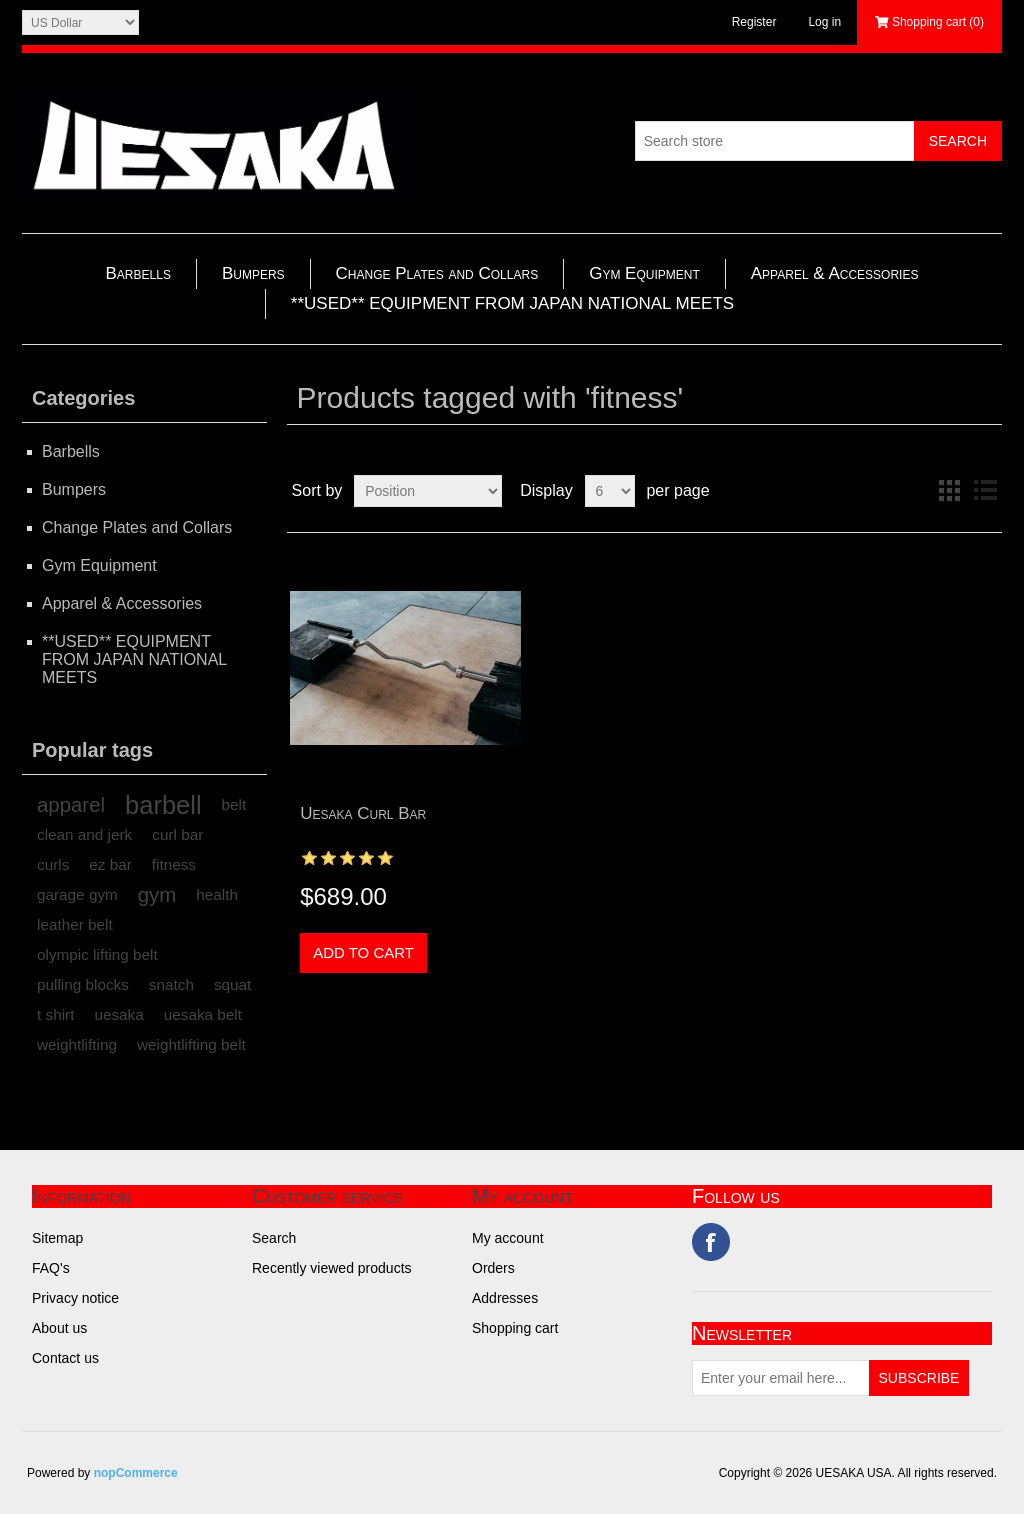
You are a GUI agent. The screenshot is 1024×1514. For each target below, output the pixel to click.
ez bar (110, 864)
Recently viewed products (332, 1268)
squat (232, 984)
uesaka (118, 1014)
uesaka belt (203, 1014)
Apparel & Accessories (835, 273)
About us (59, 1328)
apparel (71, 805)
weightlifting (77, 1044)
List (985, 491)
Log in (824, 22)
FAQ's (51, 1268)
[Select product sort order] (428, 491)
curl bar (177, 834)
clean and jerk (84, 834)
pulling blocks (83, 984)
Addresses (505, 1298)
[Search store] (775, 141)
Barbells (138, 273)
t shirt (55, 1014)
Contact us (65, 1358)
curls (53, 864)
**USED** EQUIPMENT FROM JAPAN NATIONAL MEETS (512, 303)
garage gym (77, 894)
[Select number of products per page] (610, 491)
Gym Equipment (644, 273)
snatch (171, 984)
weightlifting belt (191, 1044)
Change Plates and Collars (437, 273)
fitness (174, 864)
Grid (949, 491)
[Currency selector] (80, 22)
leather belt (75, 924)
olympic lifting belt (97, 954)
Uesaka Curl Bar (363, 813)
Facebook (711, 1242)
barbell (163, 805)
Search (274, 1238)
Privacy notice (75, 1298)
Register (754, 22)
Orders (493, 1268)
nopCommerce (136, 1473)
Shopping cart (515, 1328)
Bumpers (253, 273)
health (217, 894)
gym (157, 895)
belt (234, 804)
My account (508, 1238)
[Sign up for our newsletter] (781, 1378)
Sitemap (57, 1238)
